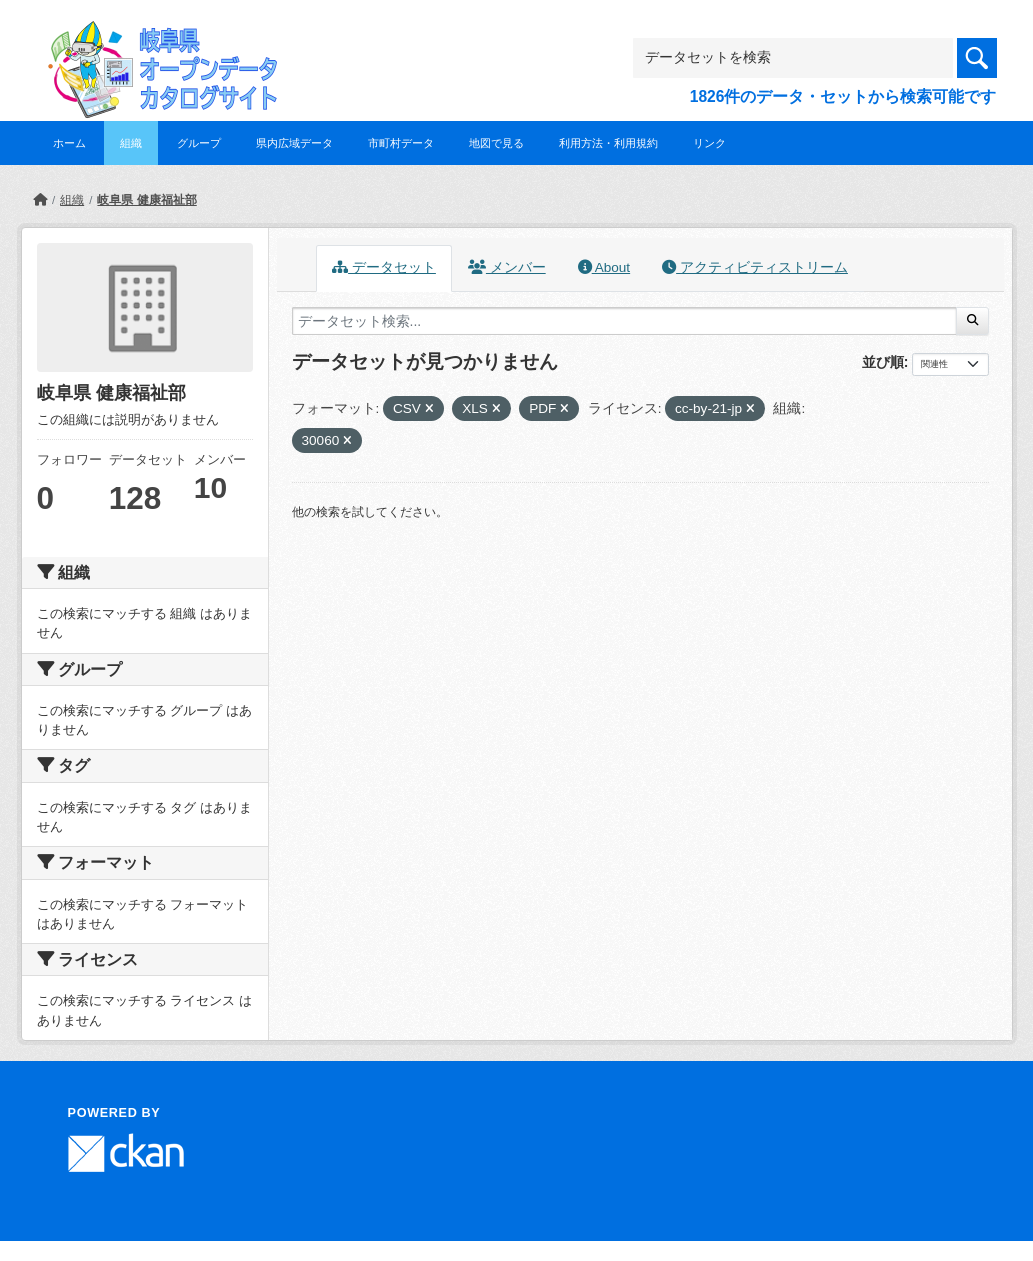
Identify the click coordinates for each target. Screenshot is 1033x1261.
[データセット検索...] (625, 321)
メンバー (507, 267)
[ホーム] (40, 200)
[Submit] (972, 321)
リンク (709, 143)
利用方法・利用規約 (608, 143)
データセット (384, 267)
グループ (199, 143)
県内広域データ (294, 143)
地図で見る (496, 143)
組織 (131, 143)
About (604, 267)
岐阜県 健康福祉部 (146, 200)
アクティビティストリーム (755, 267)
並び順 (883, 362)
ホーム (69, 143)
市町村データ (401, 143)
